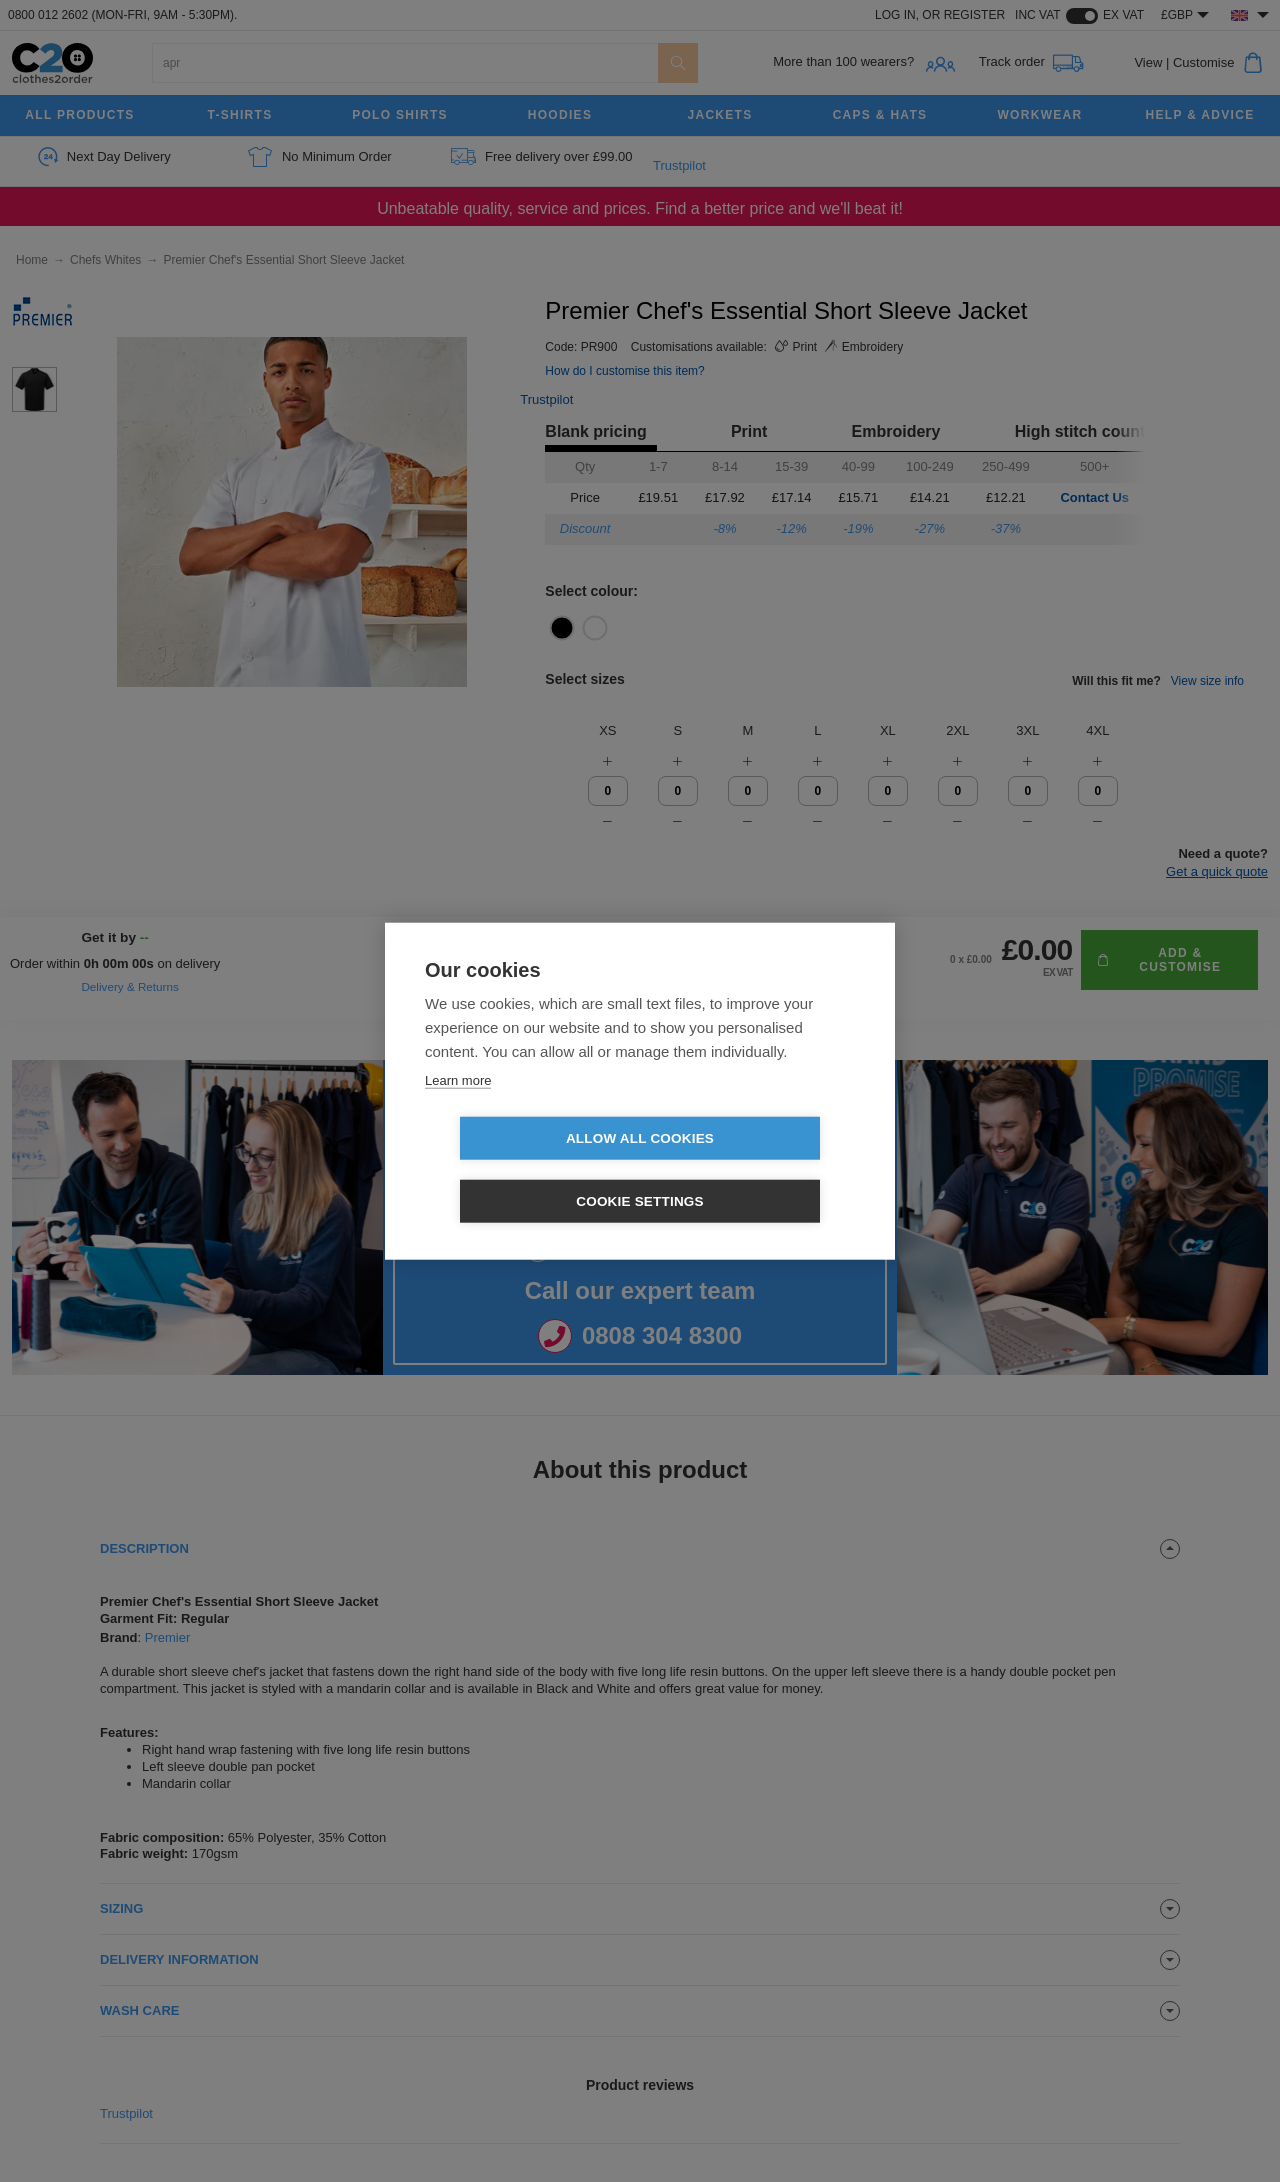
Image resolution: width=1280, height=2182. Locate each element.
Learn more (458, 1111)
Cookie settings (755, 1169)
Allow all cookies (525, 1169)
